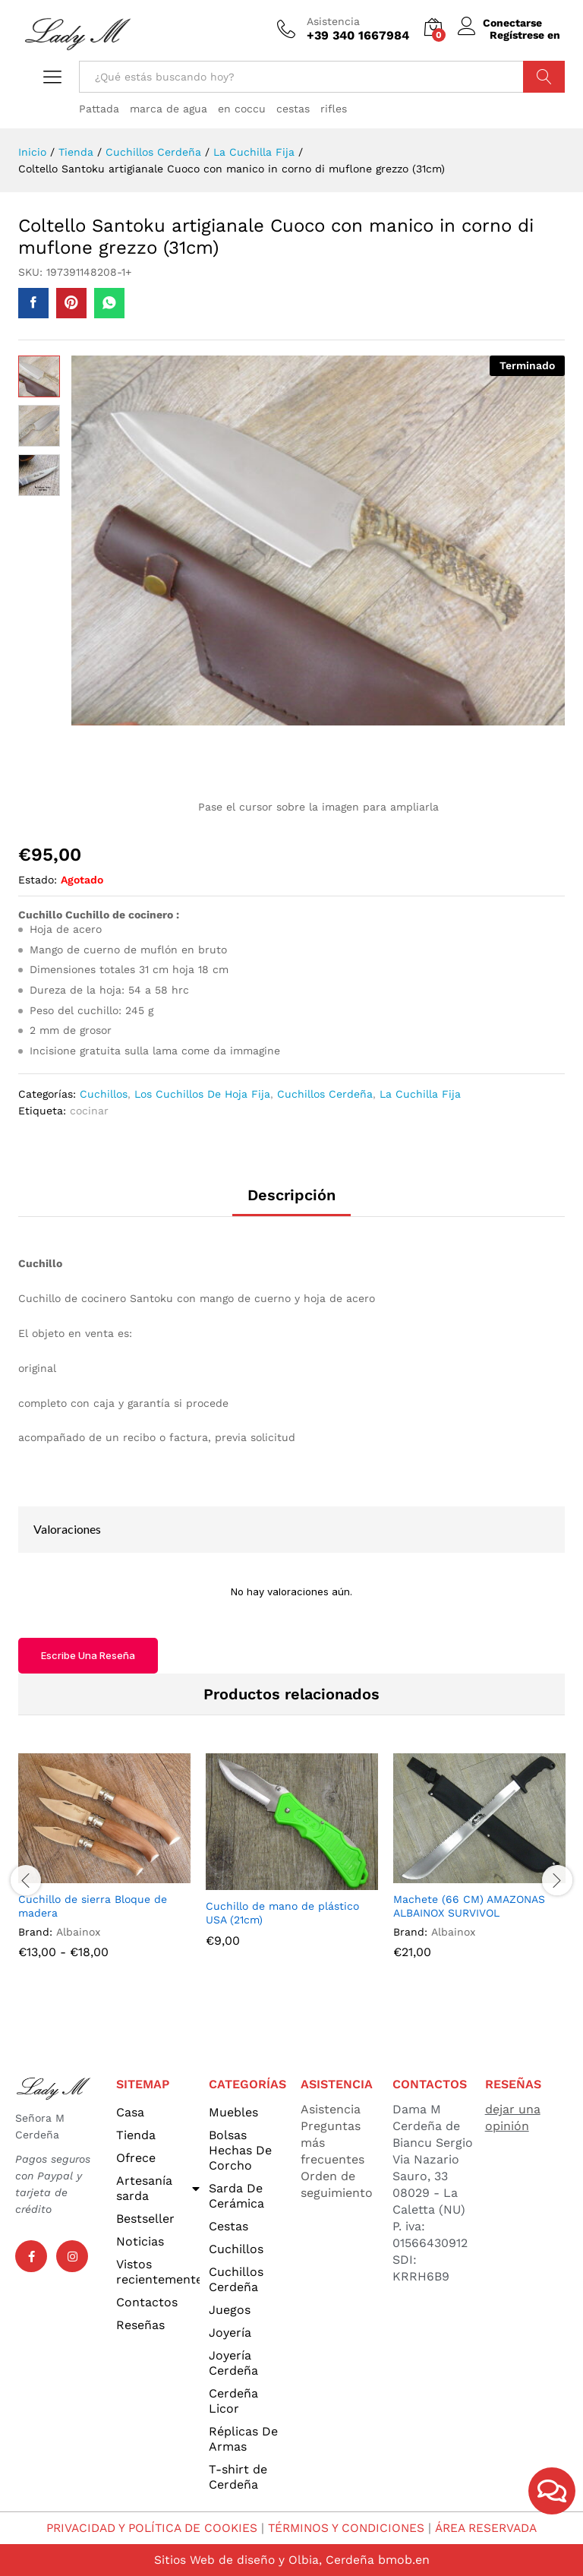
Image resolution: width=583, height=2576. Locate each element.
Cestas (228, 2226)
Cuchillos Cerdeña (325, 1094)
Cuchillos (104, 1094)
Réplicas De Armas (243, 2439)
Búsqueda (544, 77)
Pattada (99, 109)
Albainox (78, 1932)
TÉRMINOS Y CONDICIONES (348, 2528)
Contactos (147, 2302)
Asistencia (333, 21)
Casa (130, 2112)
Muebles (233, 2112)
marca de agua (168, 109)
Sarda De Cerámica (236, 2196)
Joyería (230, 2332)
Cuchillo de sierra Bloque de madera (92, 1906)
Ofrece (136, 2158)
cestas (293, 109)
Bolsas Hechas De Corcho (240, 2150)
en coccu (242, 109)
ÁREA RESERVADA (493, 2528)
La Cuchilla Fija (420, 1094)
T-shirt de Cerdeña (238, 2477)
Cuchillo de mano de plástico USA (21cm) (282, 1913)
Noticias (140, 2241)
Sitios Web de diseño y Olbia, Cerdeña (264, 2559)
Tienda (136, 2135)
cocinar (89, 1111)
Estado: (37, 880)
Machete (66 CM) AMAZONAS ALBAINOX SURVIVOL (469, 1906)
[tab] (291, 1201)
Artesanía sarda (157, 2188)
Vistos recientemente (157, 2272)
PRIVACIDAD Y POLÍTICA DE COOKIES (146, 2528)
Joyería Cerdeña (233, 2363)
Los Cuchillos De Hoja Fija (202, 1094)
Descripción (291, 1195)
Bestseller (145, 2218)
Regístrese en (525, 35)
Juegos (230, 2310)
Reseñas (140, 2325)
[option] (104, 1867)
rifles (333, 109)
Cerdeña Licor (233, 2401)
